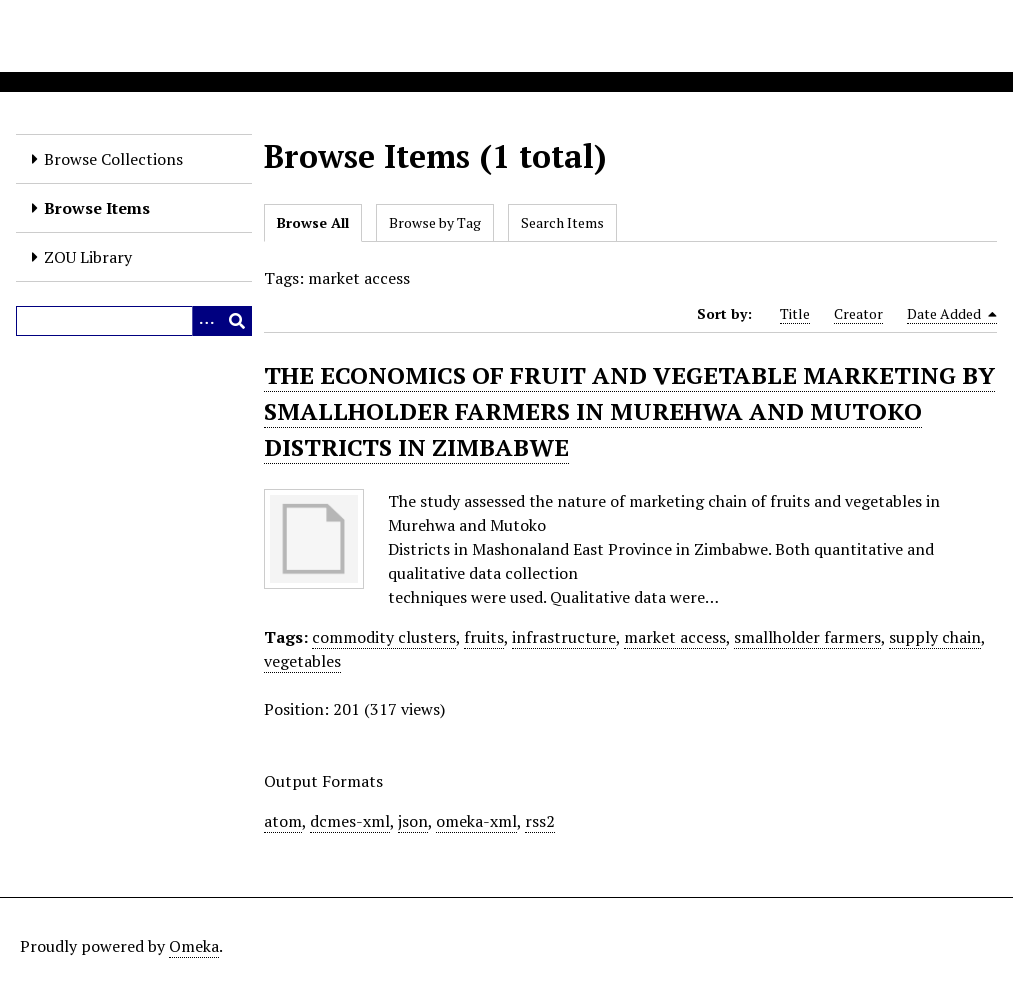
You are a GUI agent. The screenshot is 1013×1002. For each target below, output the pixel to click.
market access (675, 637)
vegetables (302, 661)
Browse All (313, 222)
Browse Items (97, 208)
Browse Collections (113, 159)
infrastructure (564, 637)
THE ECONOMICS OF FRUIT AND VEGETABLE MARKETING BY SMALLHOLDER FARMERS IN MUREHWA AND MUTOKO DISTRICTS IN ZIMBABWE (629, 411)
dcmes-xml (350, 821)
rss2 (540, 821)
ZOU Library (88, 257)
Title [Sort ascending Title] (795, 313)
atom (283, 821)
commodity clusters (384, 637)
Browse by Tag (435, 222)
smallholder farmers (807, 637)
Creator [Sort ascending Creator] (858, 313)
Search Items (562, 222)
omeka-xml (476, 821)
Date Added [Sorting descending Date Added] (952, 314)
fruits (484, 637)
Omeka (194, 946)
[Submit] (237, 321)
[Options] (207, 321)
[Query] (134, 321)
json (413, 821)
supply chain (935, 637)
